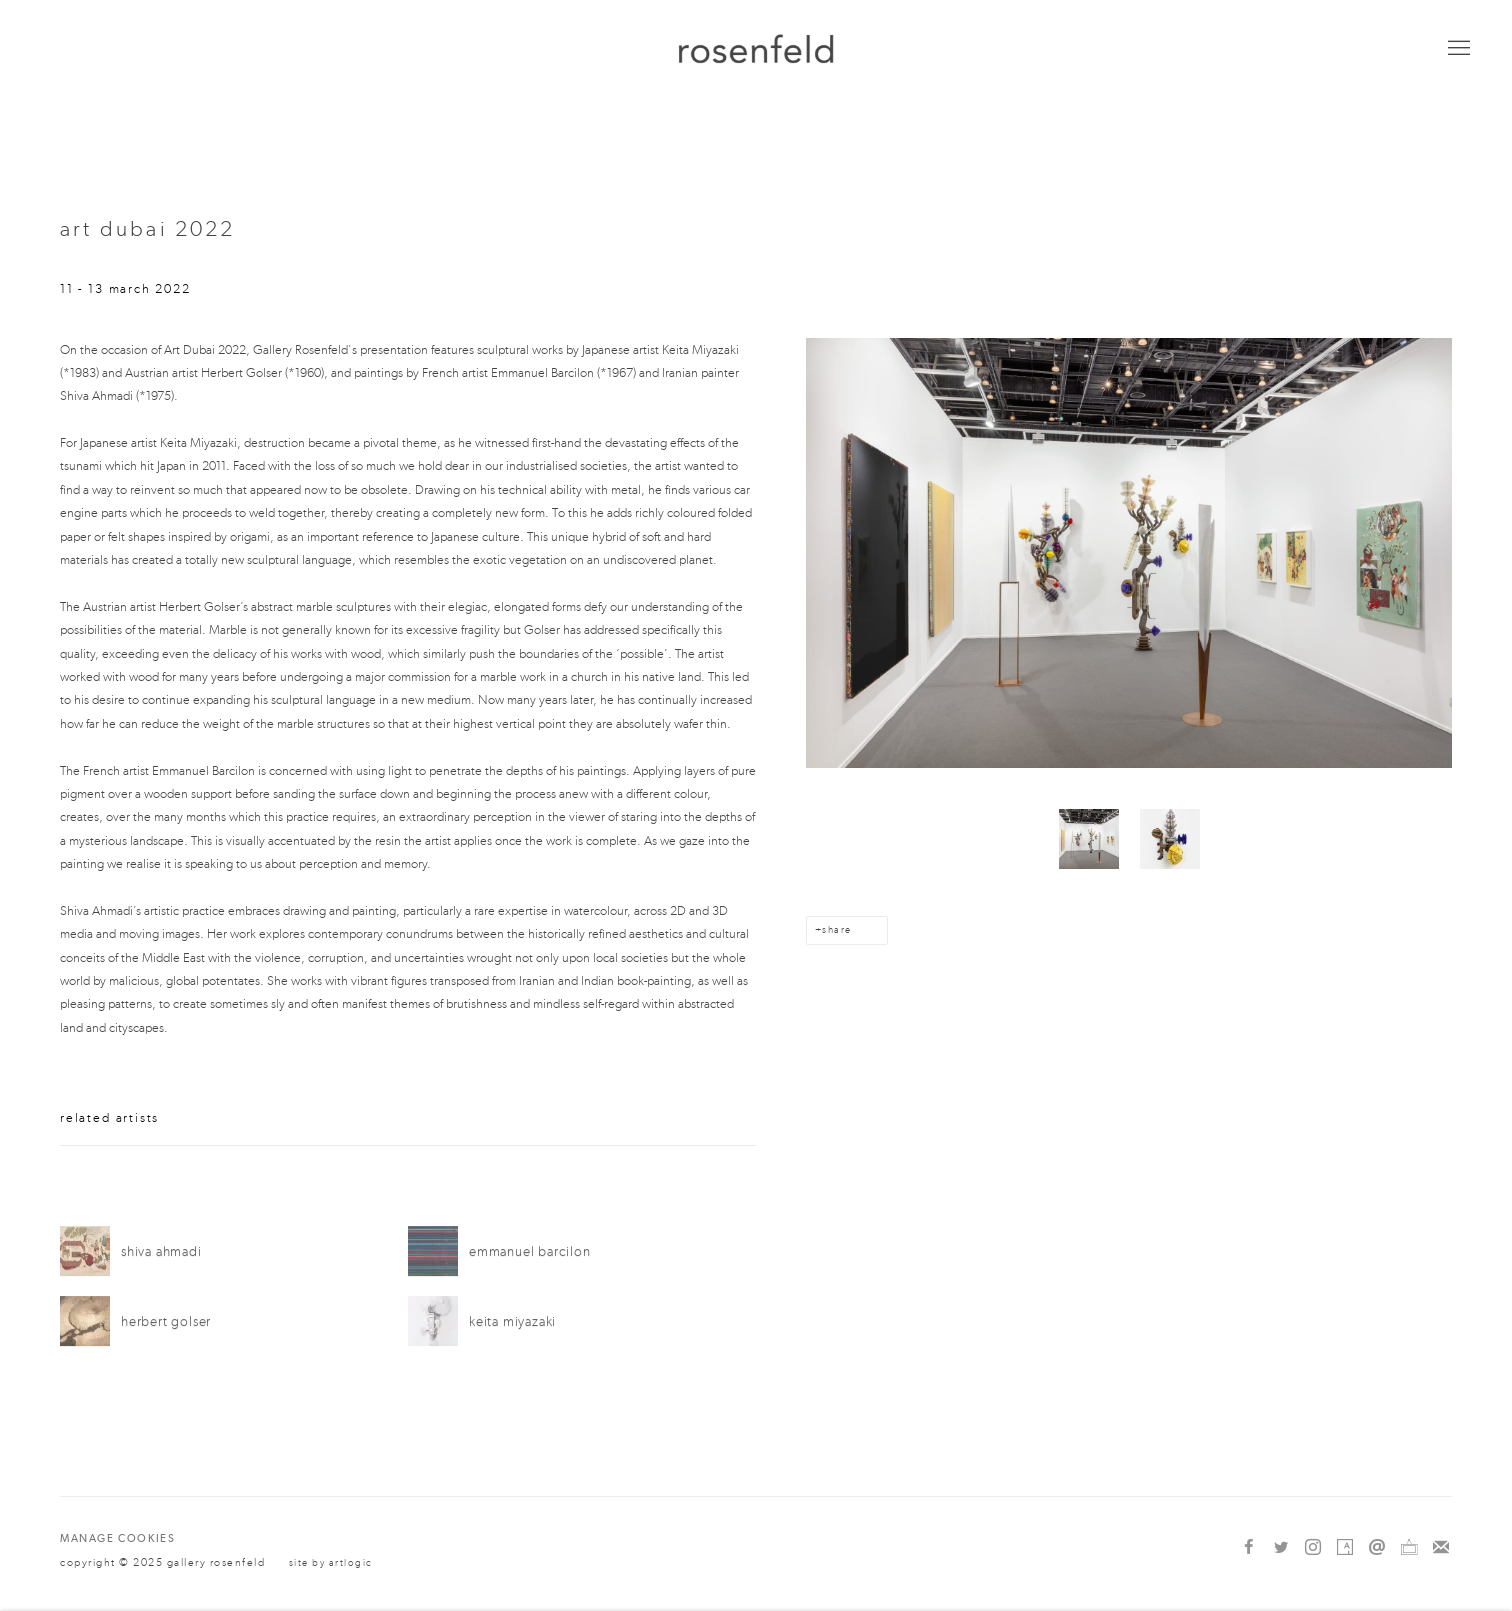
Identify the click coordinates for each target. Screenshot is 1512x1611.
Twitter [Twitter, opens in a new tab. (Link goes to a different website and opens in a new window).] (1281, 1548)
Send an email (1377, 1548)
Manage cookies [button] (117, 1538)
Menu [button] (1457, 49)
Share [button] (836, 930)
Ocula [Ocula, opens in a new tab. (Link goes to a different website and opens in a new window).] (1409, 1548)
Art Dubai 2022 (148, 229)
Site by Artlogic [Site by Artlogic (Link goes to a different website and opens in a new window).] (331, 1563)
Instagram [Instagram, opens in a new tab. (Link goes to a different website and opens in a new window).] (1313, 1548)
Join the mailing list (1441, 1548)
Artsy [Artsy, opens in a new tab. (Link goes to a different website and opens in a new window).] (1345, 1548)
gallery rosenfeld (756, 48)
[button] (1089, 839)
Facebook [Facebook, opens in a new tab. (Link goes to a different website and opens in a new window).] (1249, 1548)
